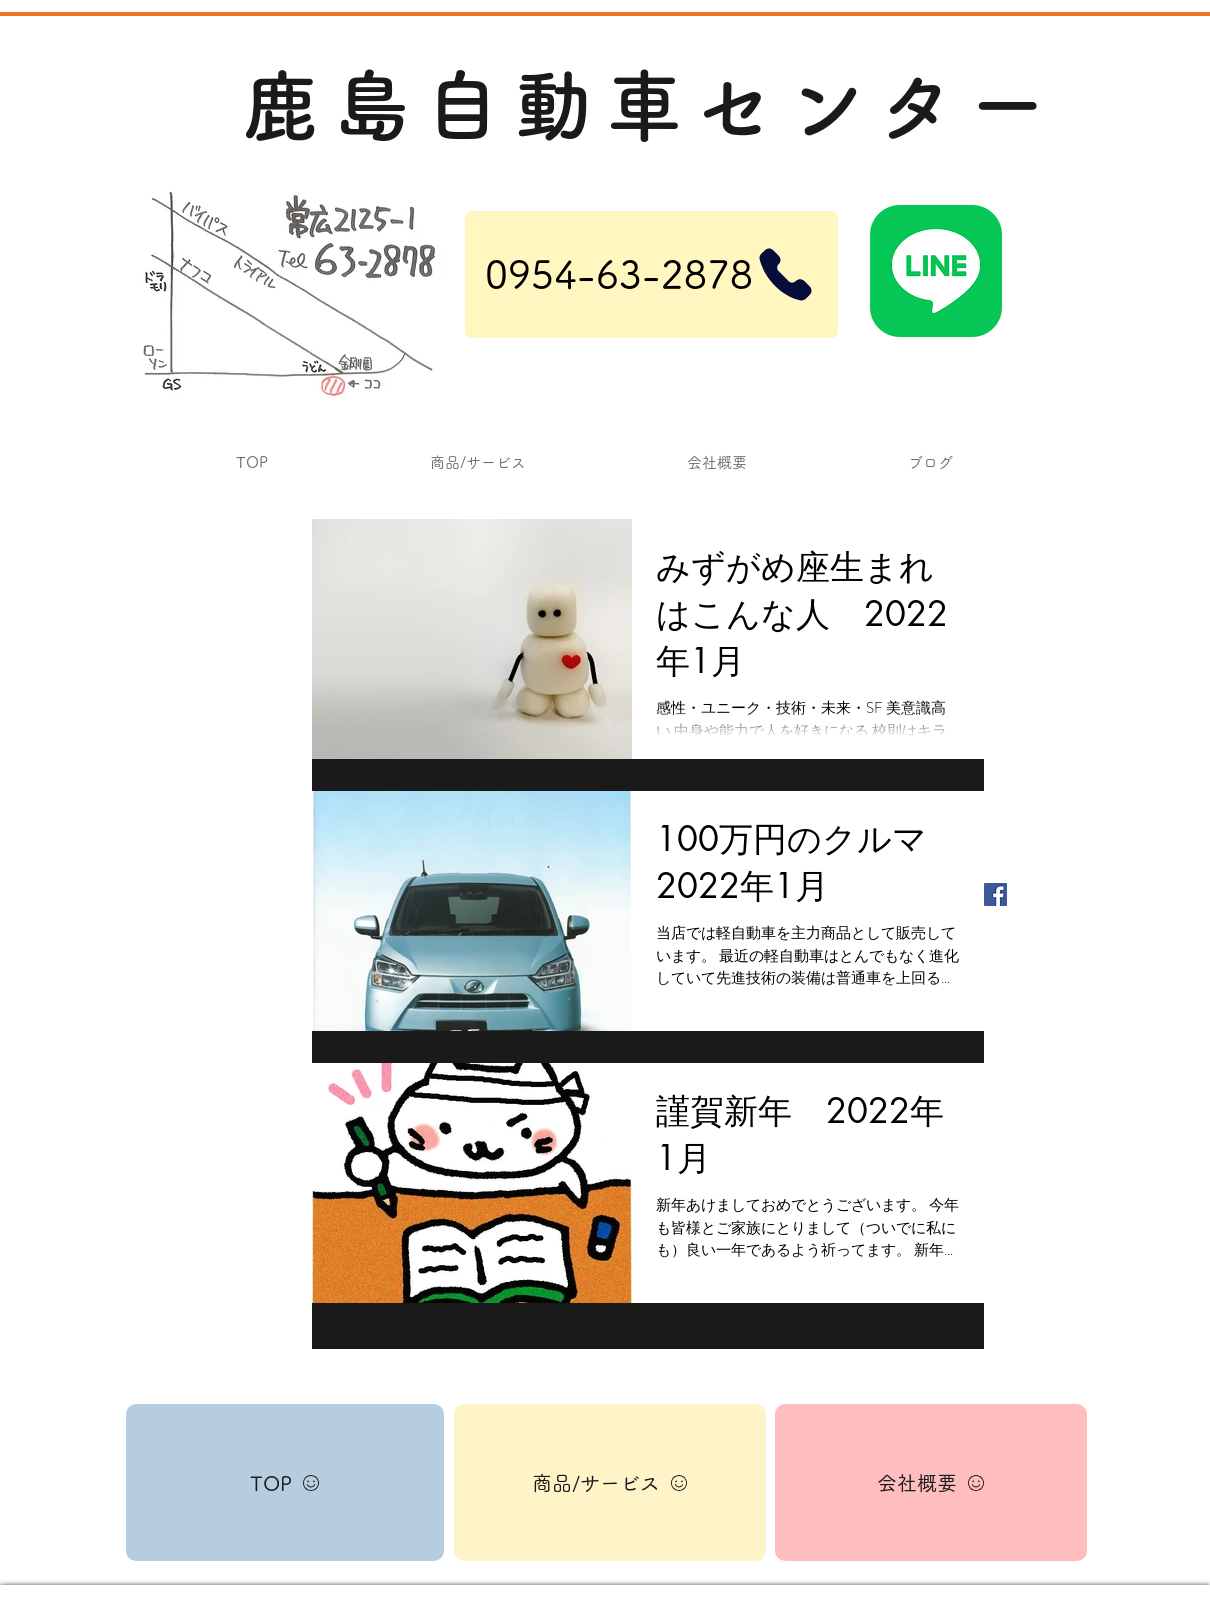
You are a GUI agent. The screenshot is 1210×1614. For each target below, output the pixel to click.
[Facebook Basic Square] (995, 894)
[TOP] (285, 1482)
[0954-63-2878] (651, 274)
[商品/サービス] (610, 1482)
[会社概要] (931, 1482)
